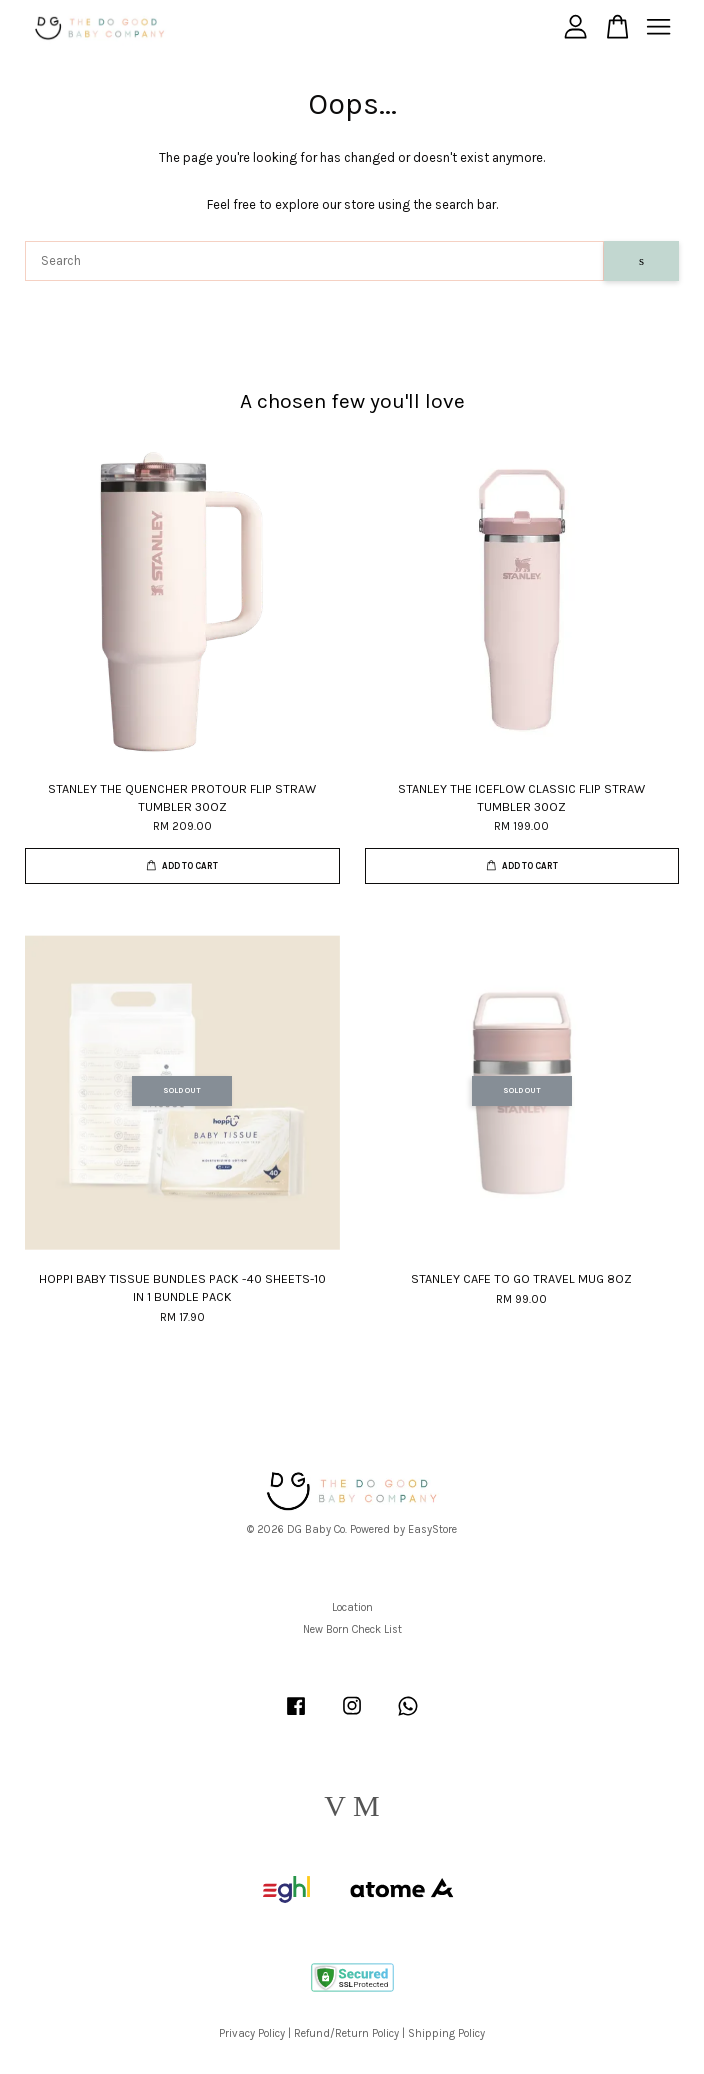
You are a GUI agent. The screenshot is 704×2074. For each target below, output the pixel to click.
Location (352, 1607)
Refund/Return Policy (346, 2033)
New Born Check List (352, 1629)
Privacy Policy (252, 2033)
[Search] (314, 261)
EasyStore (432, 1529)
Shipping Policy (446, 2033)
